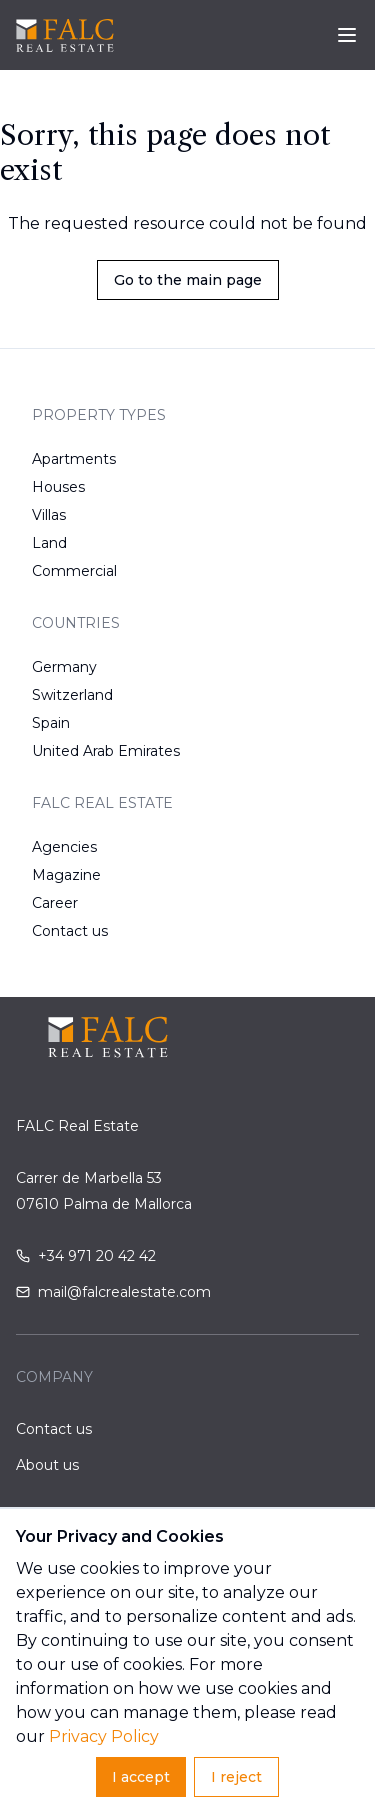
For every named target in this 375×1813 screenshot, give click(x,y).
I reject (236, 1777)
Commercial (74, 571)
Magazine (66, 875)
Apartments (74, 459)
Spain (51, 723)
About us (47, 1465)
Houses (58, 487)
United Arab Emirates (106, 751)
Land (49, 543)
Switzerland (72, 695)
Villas (49, 515)
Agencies (64, 847)
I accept (141, 1777)
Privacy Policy (104, 1736)
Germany (64, 667)
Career (55, 903)
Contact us (70, 931)
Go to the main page (188, 280)
